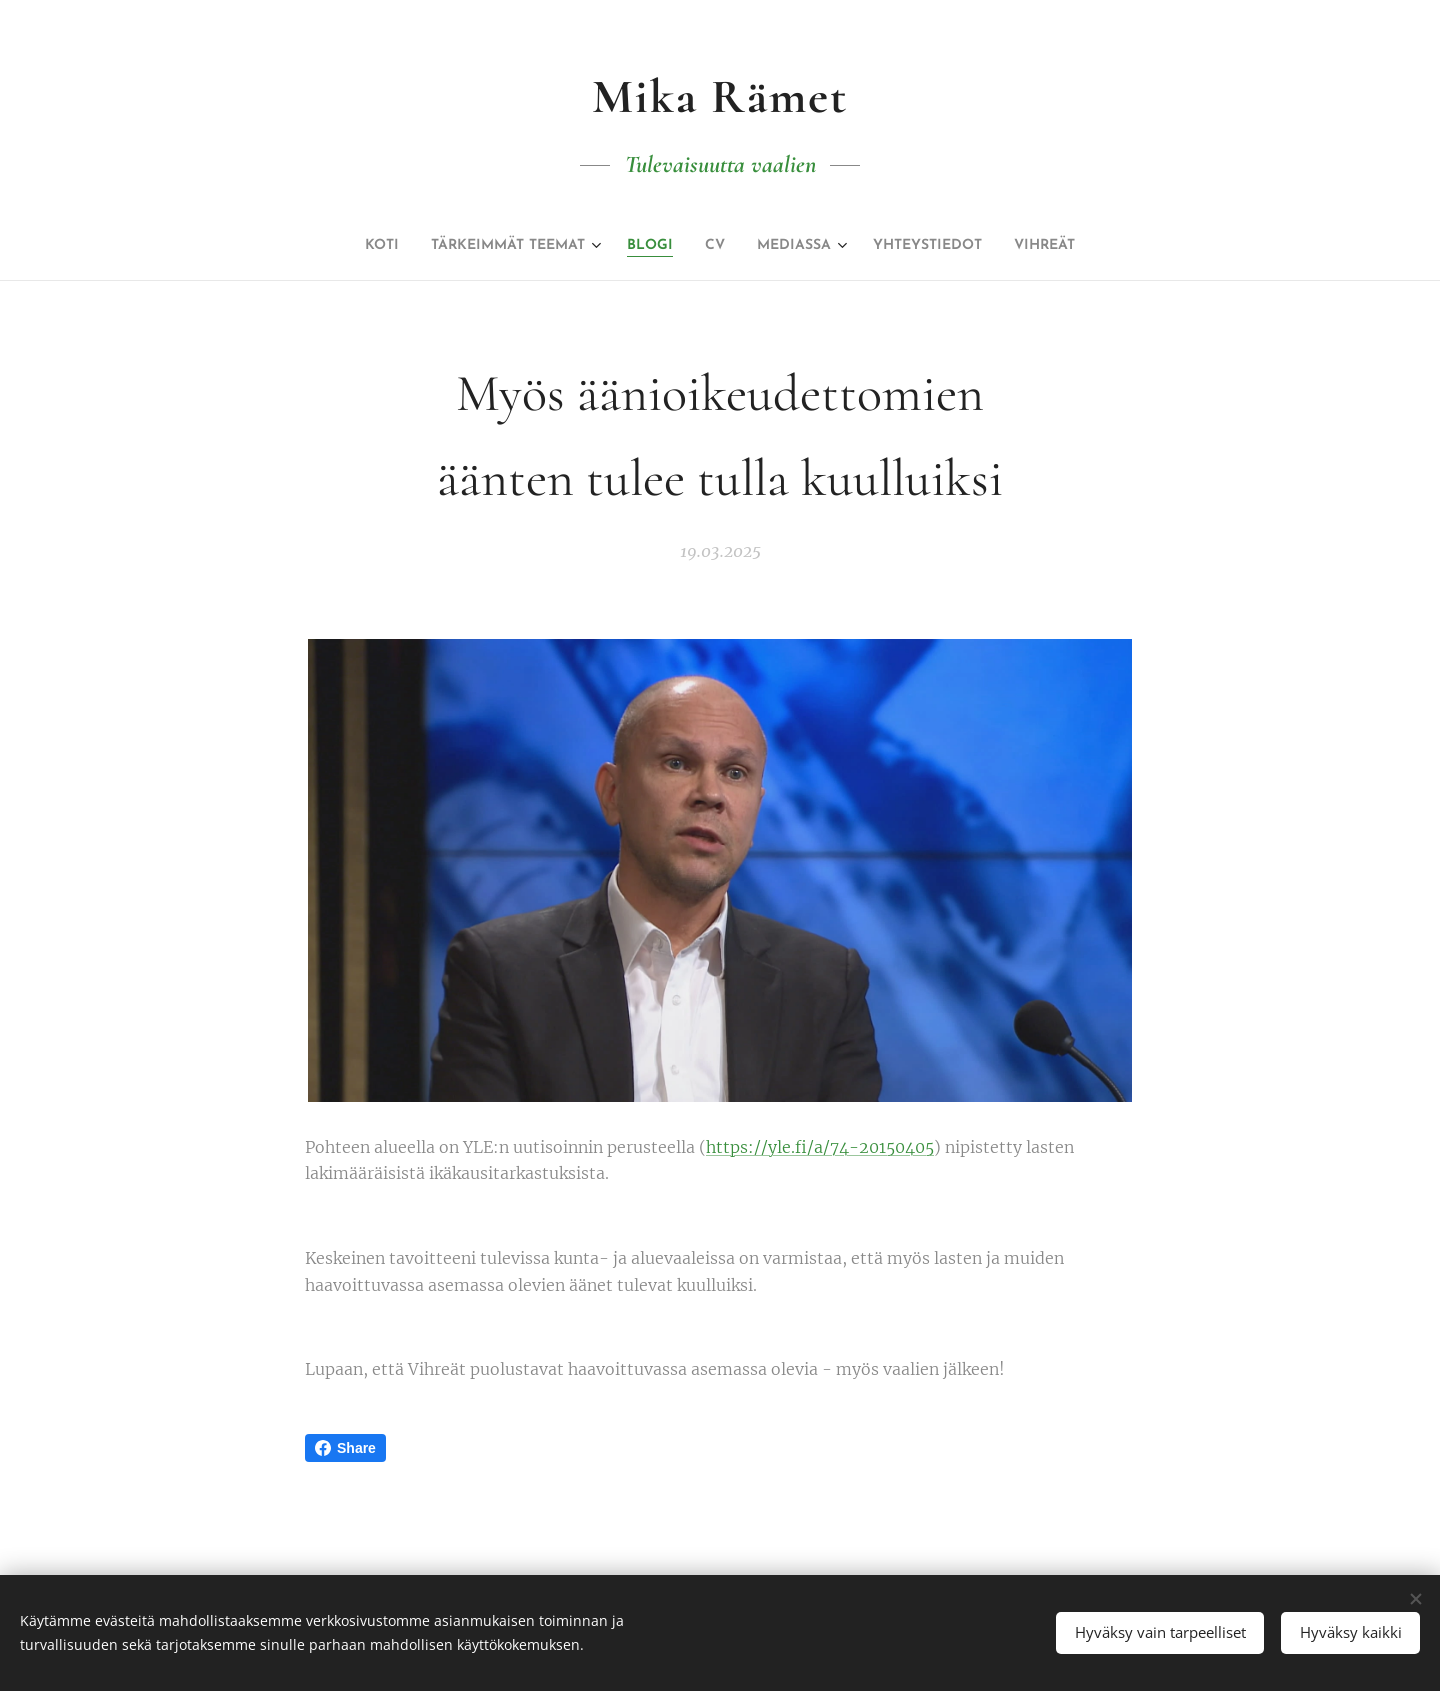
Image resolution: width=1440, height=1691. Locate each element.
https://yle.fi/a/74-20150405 (820, 1147)
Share (345, 1448)
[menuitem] (340, 246)
